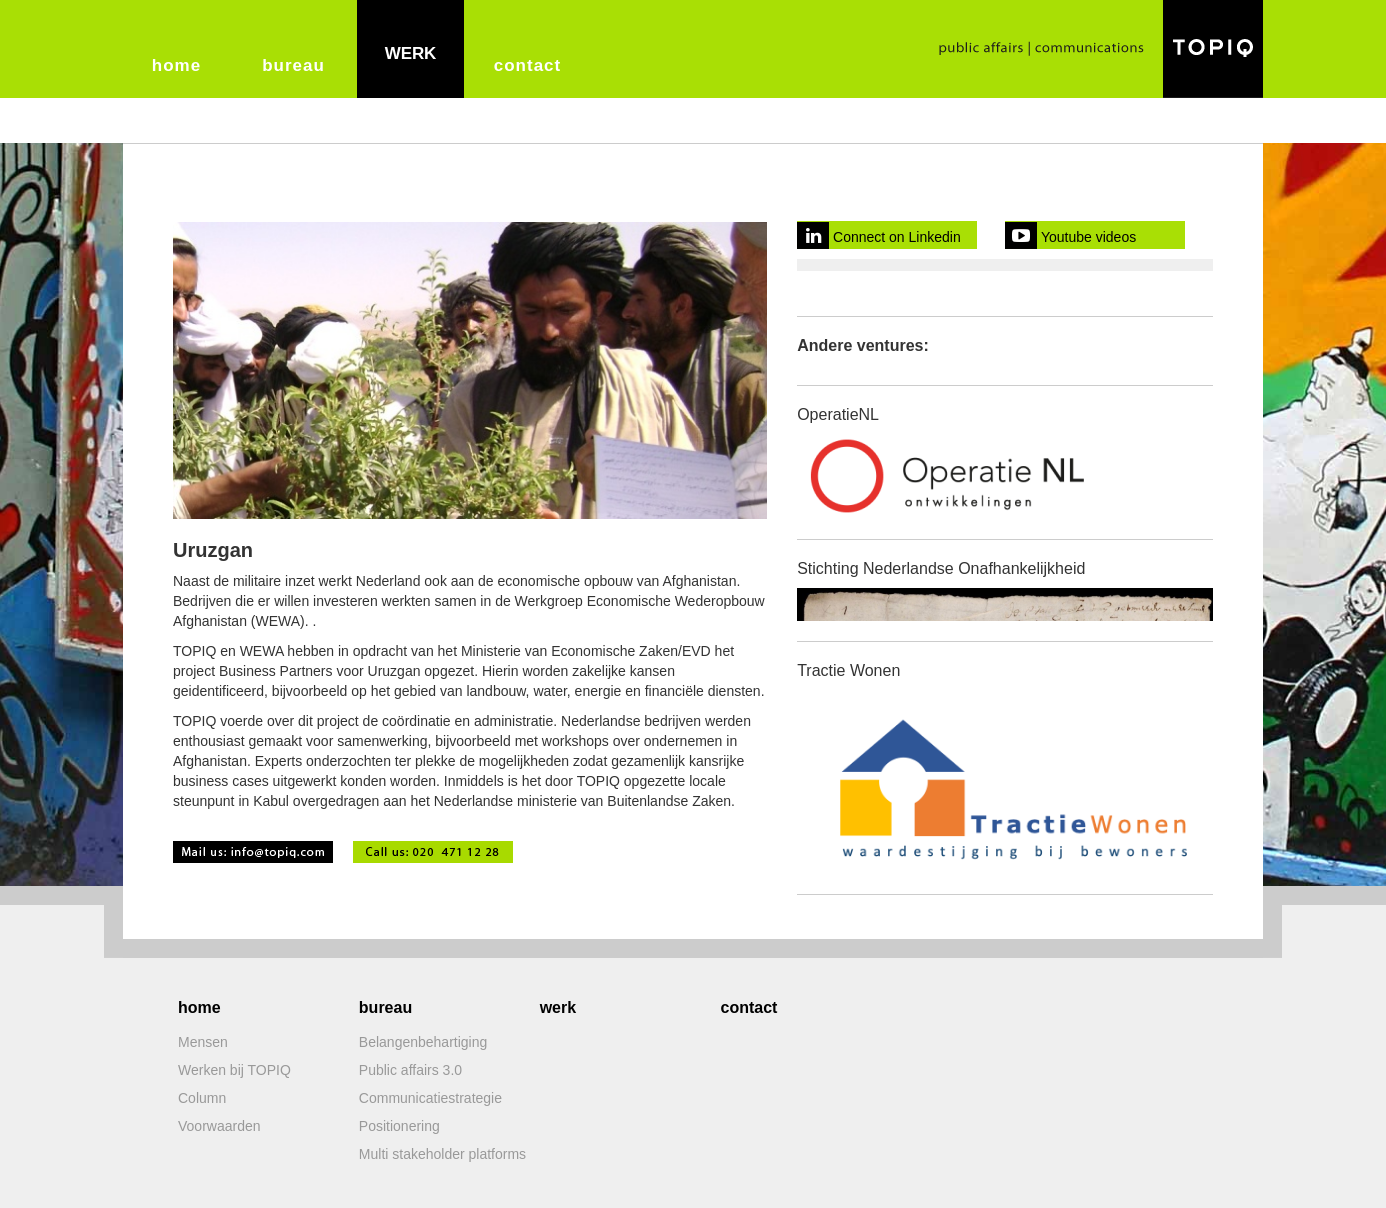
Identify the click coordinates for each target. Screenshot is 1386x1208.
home (176, 65)
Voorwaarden (219, 1126)
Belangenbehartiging (423, 1042)
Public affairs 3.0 (410, 1070)
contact (527, 65)
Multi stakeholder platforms (442, 1154)
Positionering (399, 1126)
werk (411, 53)
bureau (293, 65)
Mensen (203, 1042)
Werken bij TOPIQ (234, 1070)
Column (202, 1098)
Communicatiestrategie (430, 1098)
